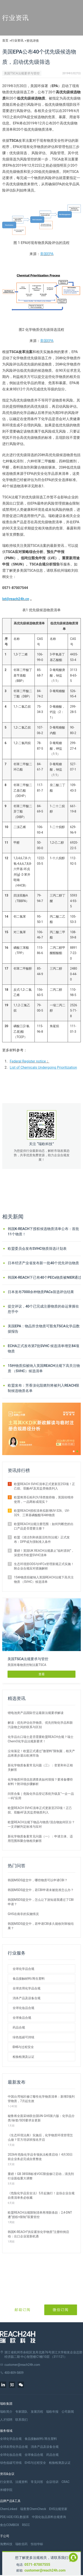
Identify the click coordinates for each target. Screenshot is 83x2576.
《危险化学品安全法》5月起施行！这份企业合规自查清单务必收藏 (41, 2195)
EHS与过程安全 (23, 2047)
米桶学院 (6, 2490)
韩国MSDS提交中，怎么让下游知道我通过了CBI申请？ (41, 1902)
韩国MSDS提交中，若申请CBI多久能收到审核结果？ (41, 1926)
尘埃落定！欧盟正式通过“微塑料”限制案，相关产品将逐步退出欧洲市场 (41, 1753)
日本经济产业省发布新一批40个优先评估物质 (43, 1263)
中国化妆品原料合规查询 (49, 2517)
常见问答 (37, 2482)
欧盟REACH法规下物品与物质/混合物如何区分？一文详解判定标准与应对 (41, 1824)
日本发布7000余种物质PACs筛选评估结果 (41, 1292)
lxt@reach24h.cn (15, 599)
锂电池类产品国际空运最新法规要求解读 (36, 1713)
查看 (42, 1674)
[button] (74, 1451)
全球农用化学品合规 (27, 1988)
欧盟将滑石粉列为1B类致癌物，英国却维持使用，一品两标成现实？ (43, 1500)
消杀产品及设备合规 (27, 1998)
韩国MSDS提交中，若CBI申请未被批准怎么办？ (41, 1890)
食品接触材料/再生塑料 (29, 1978)
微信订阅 (61, 2310)
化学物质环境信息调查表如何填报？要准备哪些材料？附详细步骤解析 (40, 1782)
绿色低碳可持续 (23, 2037)
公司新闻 (68, 2411)
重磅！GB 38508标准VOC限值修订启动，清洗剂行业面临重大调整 (41, 2176)
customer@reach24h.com (45, 2570)
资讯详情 (32, 40)
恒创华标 (37, 2544)
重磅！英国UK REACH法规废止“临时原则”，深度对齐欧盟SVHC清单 (44, 1553)
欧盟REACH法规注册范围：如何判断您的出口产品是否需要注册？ (43, 1526)
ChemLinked (8, 2509)
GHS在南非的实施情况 (23, 1914)
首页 (5, 40)
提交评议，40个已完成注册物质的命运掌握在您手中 (43, 1309)
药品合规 (19, 2027)
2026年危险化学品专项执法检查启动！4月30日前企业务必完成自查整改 (40, 2157)
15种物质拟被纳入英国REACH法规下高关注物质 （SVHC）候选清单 (44, 1368)
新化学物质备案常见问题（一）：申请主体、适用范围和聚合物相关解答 (40, 1839)
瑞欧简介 (6, 2411)
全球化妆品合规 (23, 2008)
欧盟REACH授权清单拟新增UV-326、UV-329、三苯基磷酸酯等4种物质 (42, 1513)
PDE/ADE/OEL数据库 (14, 2517)
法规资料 (21, 2482)
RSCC (26, 2525)
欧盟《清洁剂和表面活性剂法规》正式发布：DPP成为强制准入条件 (42, 1540)
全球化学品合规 (23, 1969)
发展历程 (37, 2411)
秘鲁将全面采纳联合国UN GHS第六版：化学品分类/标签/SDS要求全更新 (41, 2118)
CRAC (65, 2482)
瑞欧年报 (52, 2411)
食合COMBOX (9, 2525)
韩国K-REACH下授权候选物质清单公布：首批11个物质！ (43, 1231)
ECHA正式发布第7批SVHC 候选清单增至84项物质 (43, 1348)
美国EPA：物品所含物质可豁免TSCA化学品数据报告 (44, 1329)
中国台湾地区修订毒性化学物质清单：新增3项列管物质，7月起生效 (41, 2099)
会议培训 (52, 2482)
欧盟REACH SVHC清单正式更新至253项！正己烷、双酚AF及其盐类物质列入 (44, 1486)
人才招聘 (6, 2419)
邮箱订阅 (23, 2310)
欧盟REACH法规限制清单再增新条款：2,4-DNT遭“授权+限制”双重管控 (40, 2215)
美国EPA (47, 254)
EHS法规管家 (58, 2509)
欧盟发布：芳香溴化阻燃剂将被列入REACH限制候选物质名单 (43, 1388)
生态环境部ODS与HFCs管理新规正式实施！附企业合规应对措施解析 (44, 1566)
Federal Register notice (28, 1061)
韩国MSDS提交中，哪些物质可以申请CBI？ (38, 1880)
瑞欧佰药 (21, 2544)
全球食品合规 (22, 2017)
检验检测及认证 (23, 2057)
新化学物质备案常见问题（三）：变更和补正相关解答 (40, 1767)
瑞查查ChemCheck (33, 2509)
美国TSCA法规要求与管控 (22, 73)
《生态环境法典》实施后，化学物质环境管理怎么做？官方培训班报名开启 (40, 2137)
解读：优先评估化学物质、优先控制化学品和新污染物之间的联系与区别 (40, 1725)
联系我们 (21, 2419)
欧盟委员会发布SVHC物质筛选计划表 (37, 1248)
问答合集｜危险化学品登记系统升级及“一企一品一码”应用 (41, 1796)
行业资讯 (17, 40)
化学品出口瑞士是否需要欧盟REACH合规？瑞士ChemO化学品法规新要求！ (40, 1739)
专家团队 (21, 2411)
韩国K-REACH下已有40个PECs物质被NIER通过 (44, 1277)
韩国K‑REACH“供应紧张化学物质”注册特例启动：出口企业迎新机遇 (38, 2234)
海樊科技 (6, 2544)
